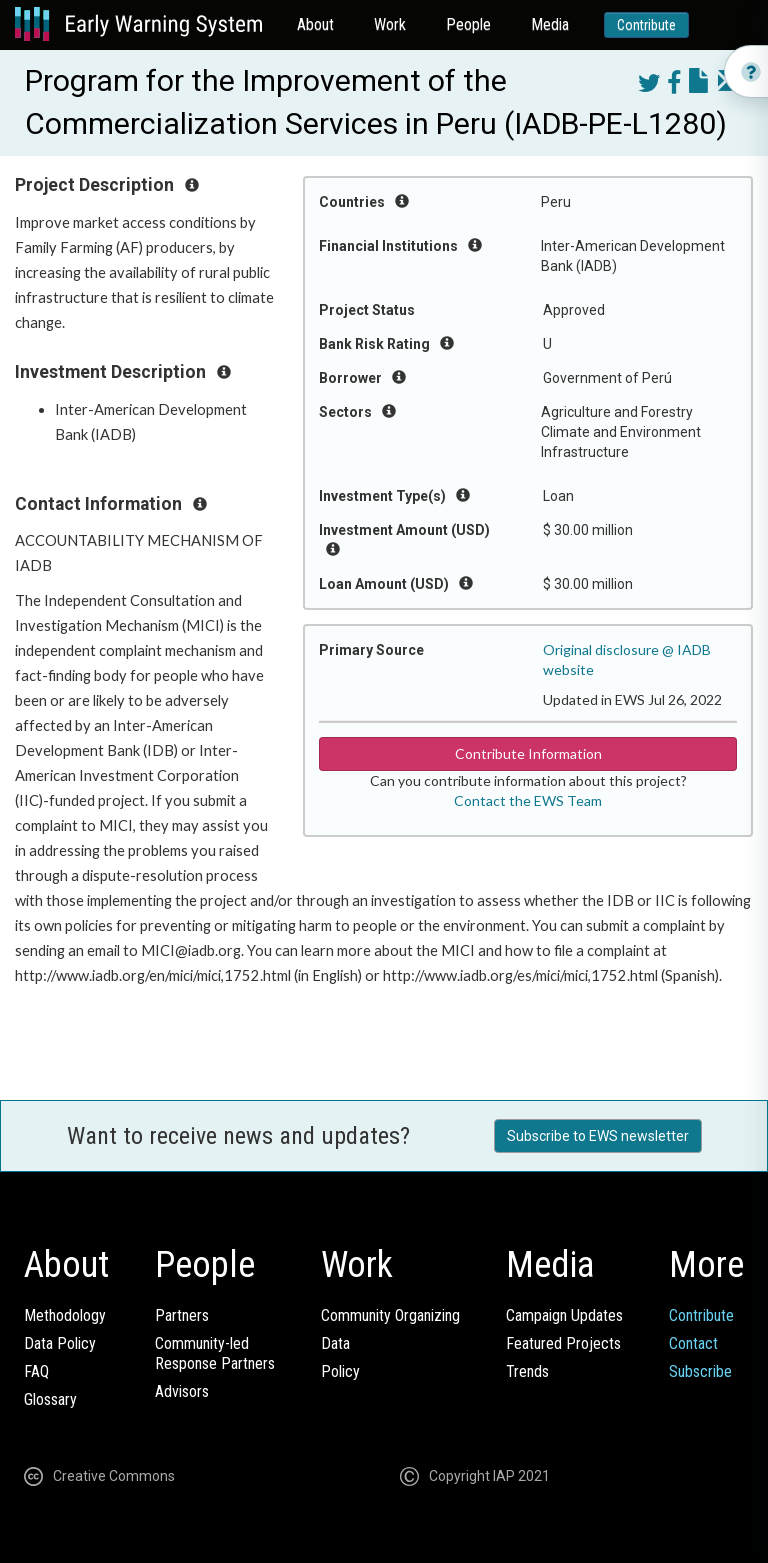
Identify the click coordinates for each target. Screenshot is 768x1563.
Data (335, 1343)
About (315, 24)
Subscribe (700, 1371)
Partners (182, 1315)
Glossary (50, 1399)
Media (550, 24)
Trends (527, 1371)
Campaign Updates (564, 1315)
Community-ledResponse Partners (215, 1353)
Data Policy (60, 1343)
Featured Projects (563, 1343)
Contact (693, 1343)
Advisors (182, 1391)
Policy (340, 1371)
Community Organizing (390, 1315)
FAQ (36, 1371)
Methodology (65, 1315)
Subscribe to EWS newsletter (598, 1136)
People (468, 24)
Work (390, 24)
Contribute (646, 25)
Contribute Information (528, 753)
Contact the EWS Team (528, 800)
